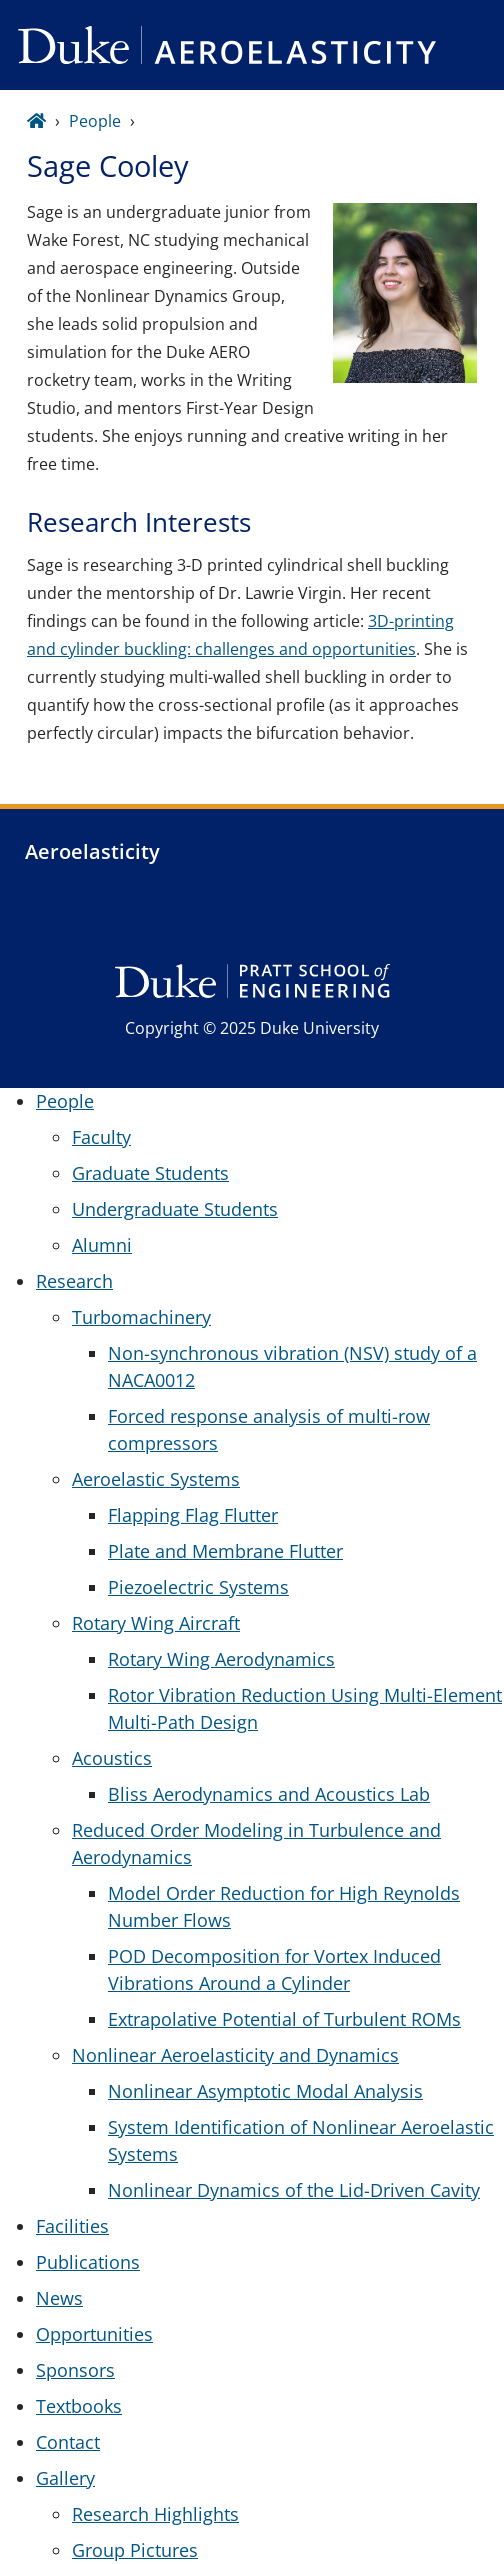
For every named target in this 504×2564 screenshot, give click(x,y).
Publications (88, 2262)
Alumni (102, 1245)
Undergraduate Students (175, 1209)
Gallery (65, 2478)
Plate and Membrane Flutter (225, 1551)
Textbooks (79, 2406)
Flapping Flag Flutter (193, 1515)
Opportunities (94, 2334)
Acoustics (112, 1758)
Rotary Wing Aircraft (156, 1623)
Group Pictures (135, 2550)
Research (74, 1281)
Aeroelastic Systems (156, 1479)
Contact (68, 2442)
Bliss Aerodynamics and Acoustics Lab (269, 1794)
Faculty (101, 1137)
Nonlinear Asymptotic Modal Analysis (265, 2091)
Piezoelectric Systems (198, 1587)
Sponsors (75, 2370)
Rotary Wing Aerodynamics (221, 1659)
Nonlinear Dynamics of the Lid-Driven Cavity (294, 2190)
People (95, 121)
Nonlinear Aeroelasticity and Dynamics (235, 2055)
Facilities (72, 2226)
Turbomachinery (141, 1317)
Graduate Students (150, 1173)
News (59, 2298)
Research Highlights (155, 2514)
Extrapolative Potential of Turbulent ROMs (284, 2019)
